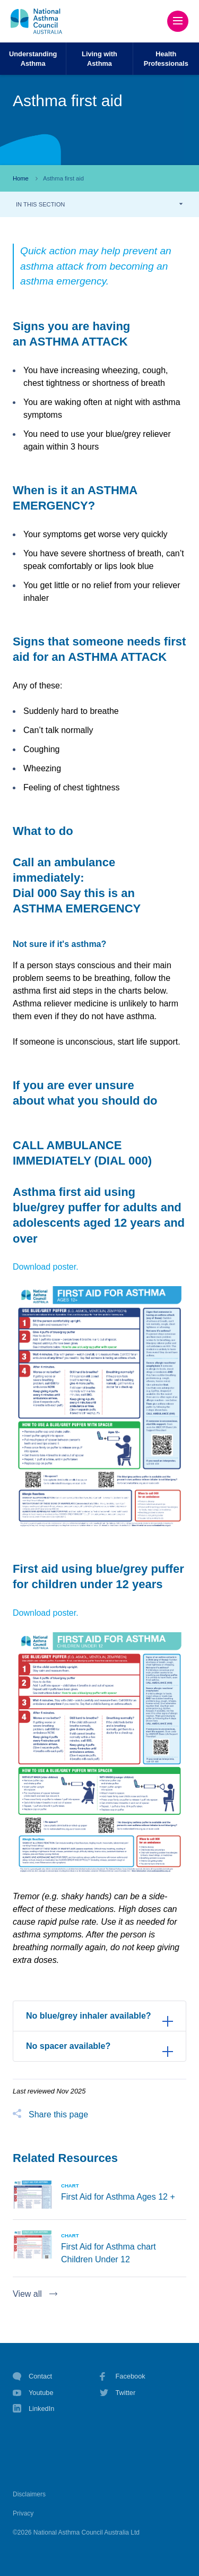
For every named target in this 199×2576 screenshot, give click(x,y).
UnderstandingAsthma (33, 58)
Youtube (33, 2393)
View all (27, 2293)
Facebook (122, 2376)
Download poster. (46, 1266)
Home (21, 178)
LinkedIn (33, 2409)
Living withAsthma (99, 58)
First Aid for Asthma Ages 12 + (118, 2196)
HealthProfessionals (166, 58)
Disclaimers (29, 2494)
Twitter (118, 2393)
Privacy (23, 2513)
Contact (32, 2376)
